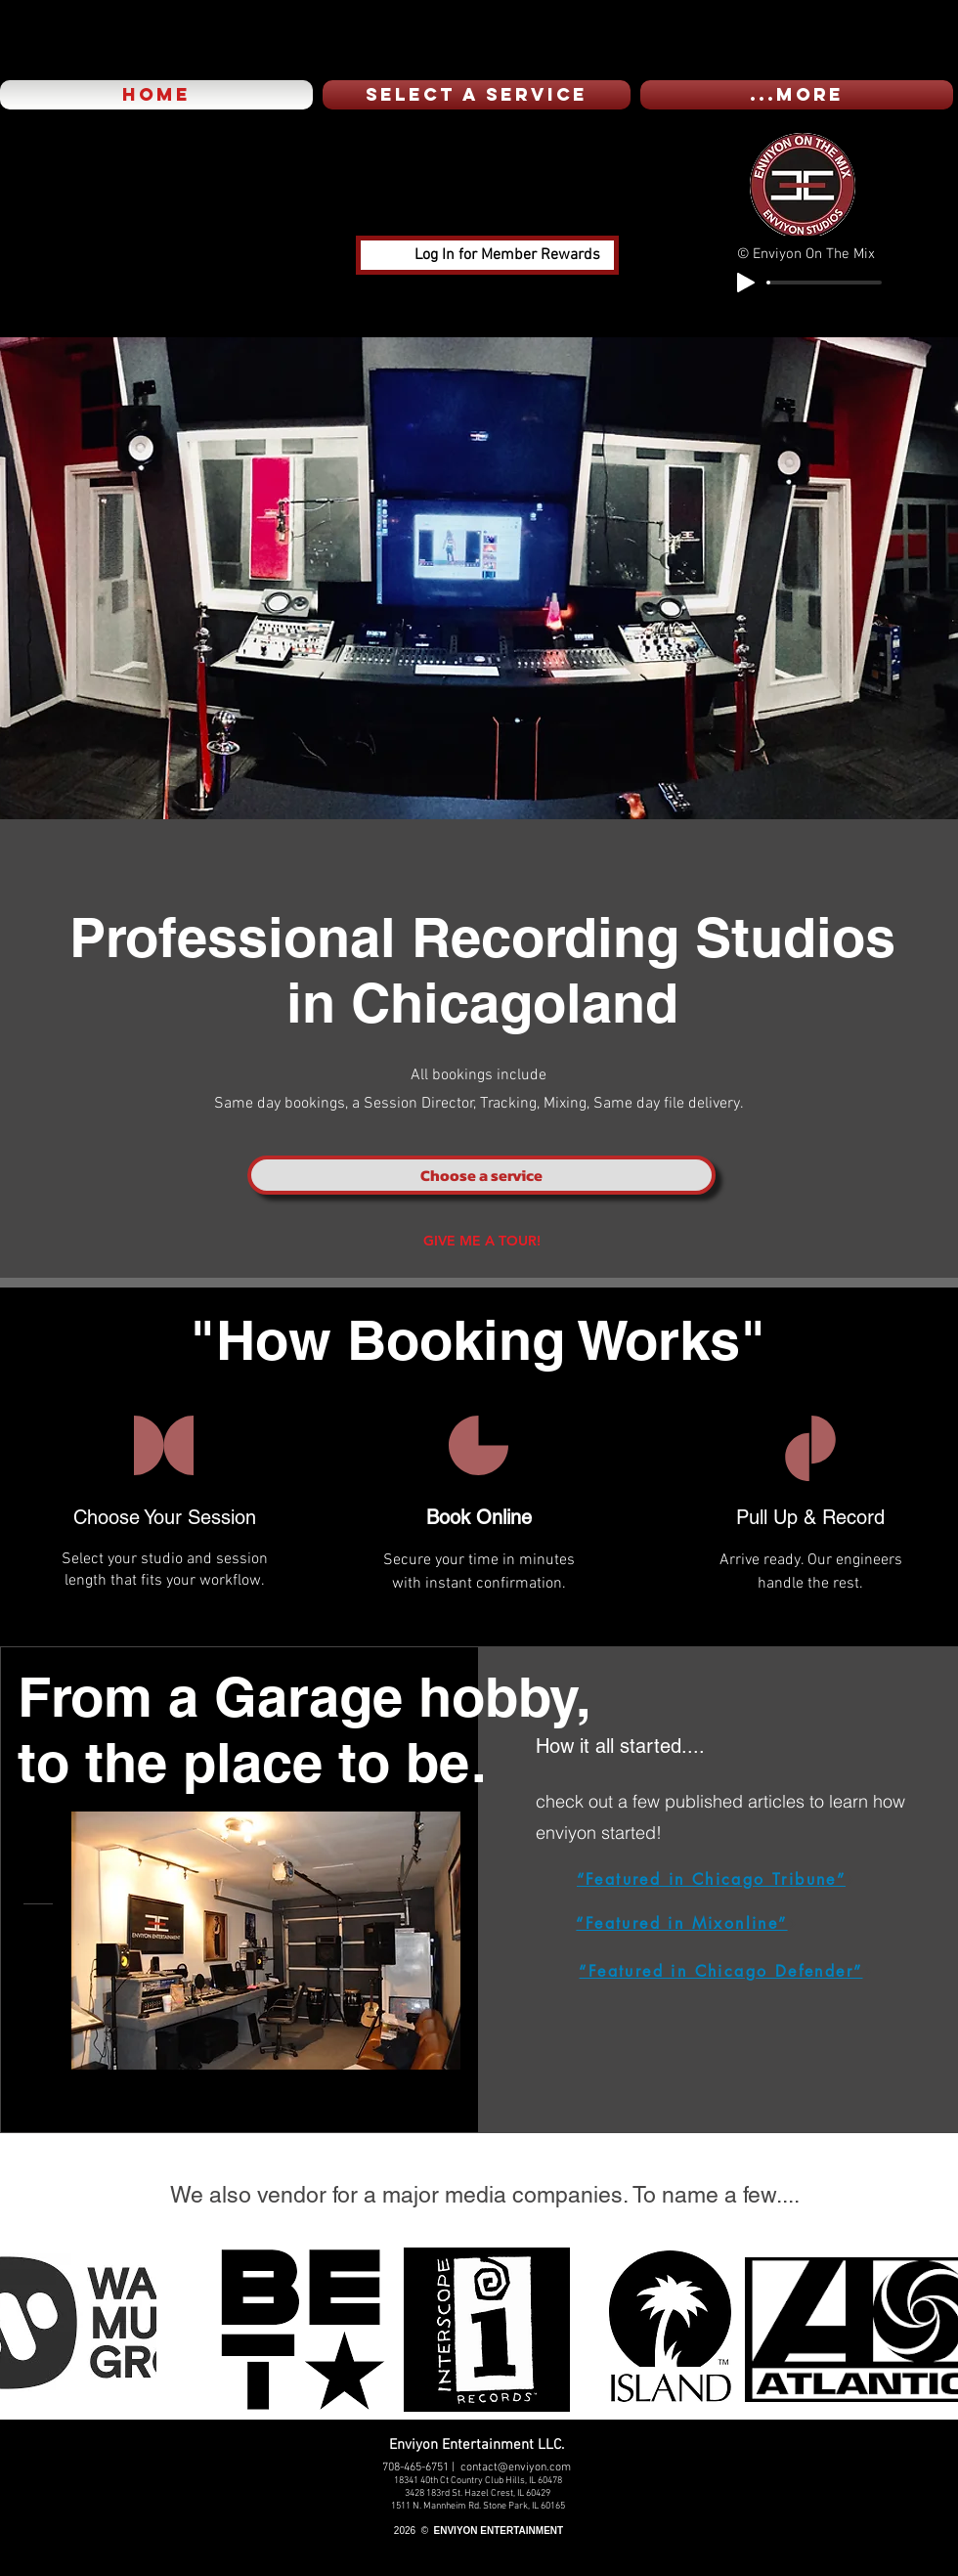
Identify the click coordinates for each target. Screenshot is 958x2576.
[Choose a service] (481, 1175)
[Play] (746, 282)
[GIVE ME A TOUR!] (481, 1240)
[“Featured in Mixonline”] (687, 1923)
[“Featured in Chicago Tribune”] (716, 1879)
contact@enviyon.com (515, 2467)
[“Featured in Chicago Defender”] (726, 1971)
